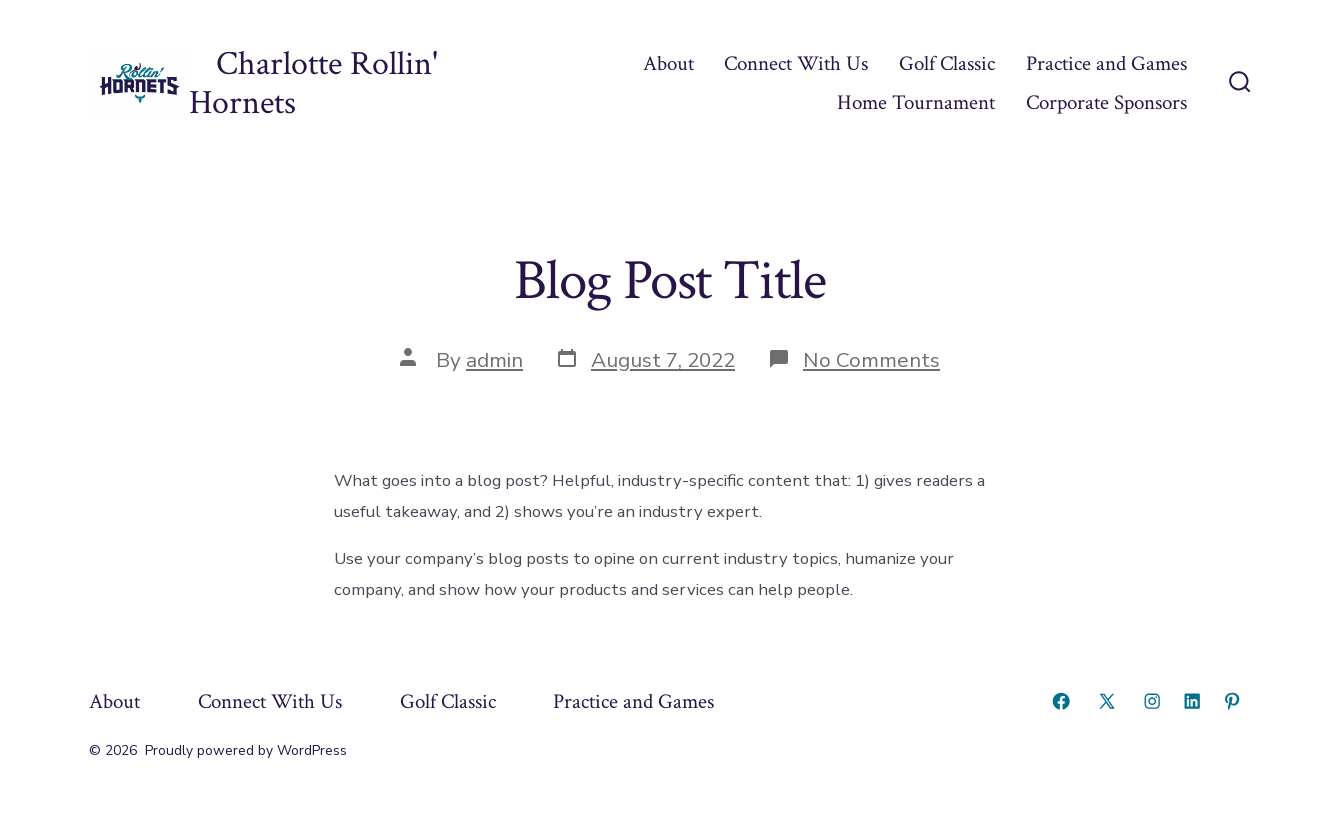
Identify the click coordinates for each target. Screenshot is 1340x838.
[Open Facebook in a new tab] (1061, 701)
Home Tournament (916, 102)
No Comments (871, 360)
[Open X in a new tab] (1107, 701)
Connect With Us (796, 63)
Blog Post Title (669, 281)
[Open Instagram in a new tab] (1152, 701)
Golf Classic (947, 63)
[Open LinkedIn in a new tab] (1192, 701)
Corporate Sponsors (1106, 102)
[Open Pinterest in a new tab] (1232, 701)
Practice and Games (1106, 63)
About (668, 63)
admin (494, 360)
